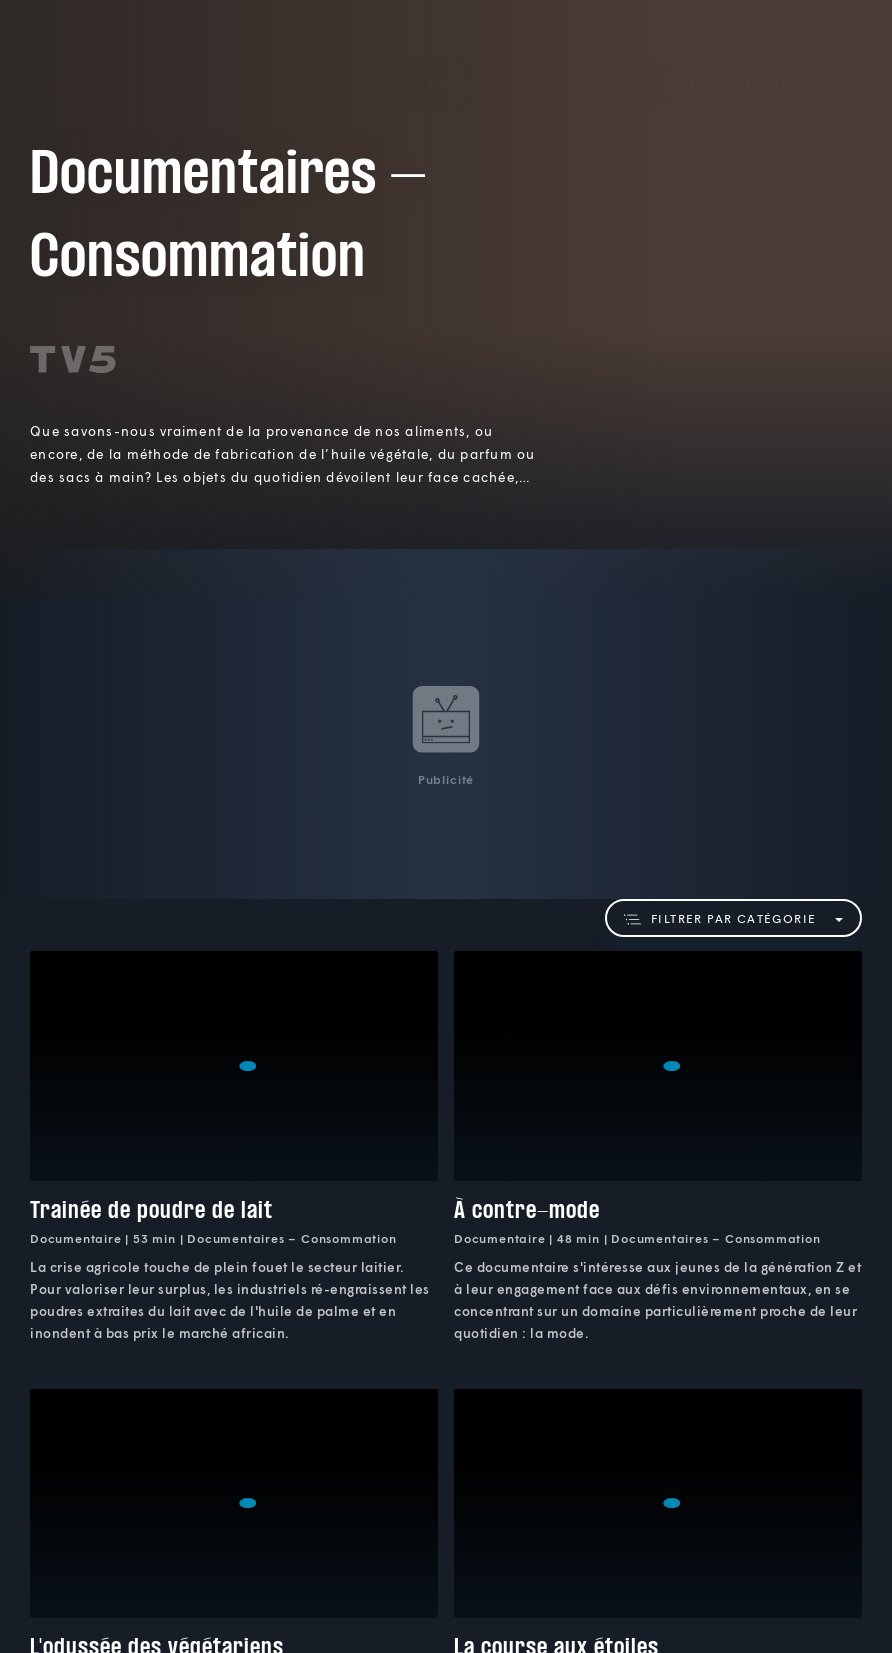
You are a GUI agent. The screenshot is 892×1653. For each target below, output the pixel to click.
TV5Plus (71, 54)
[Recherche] (838, 54)
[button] (446, 54)
